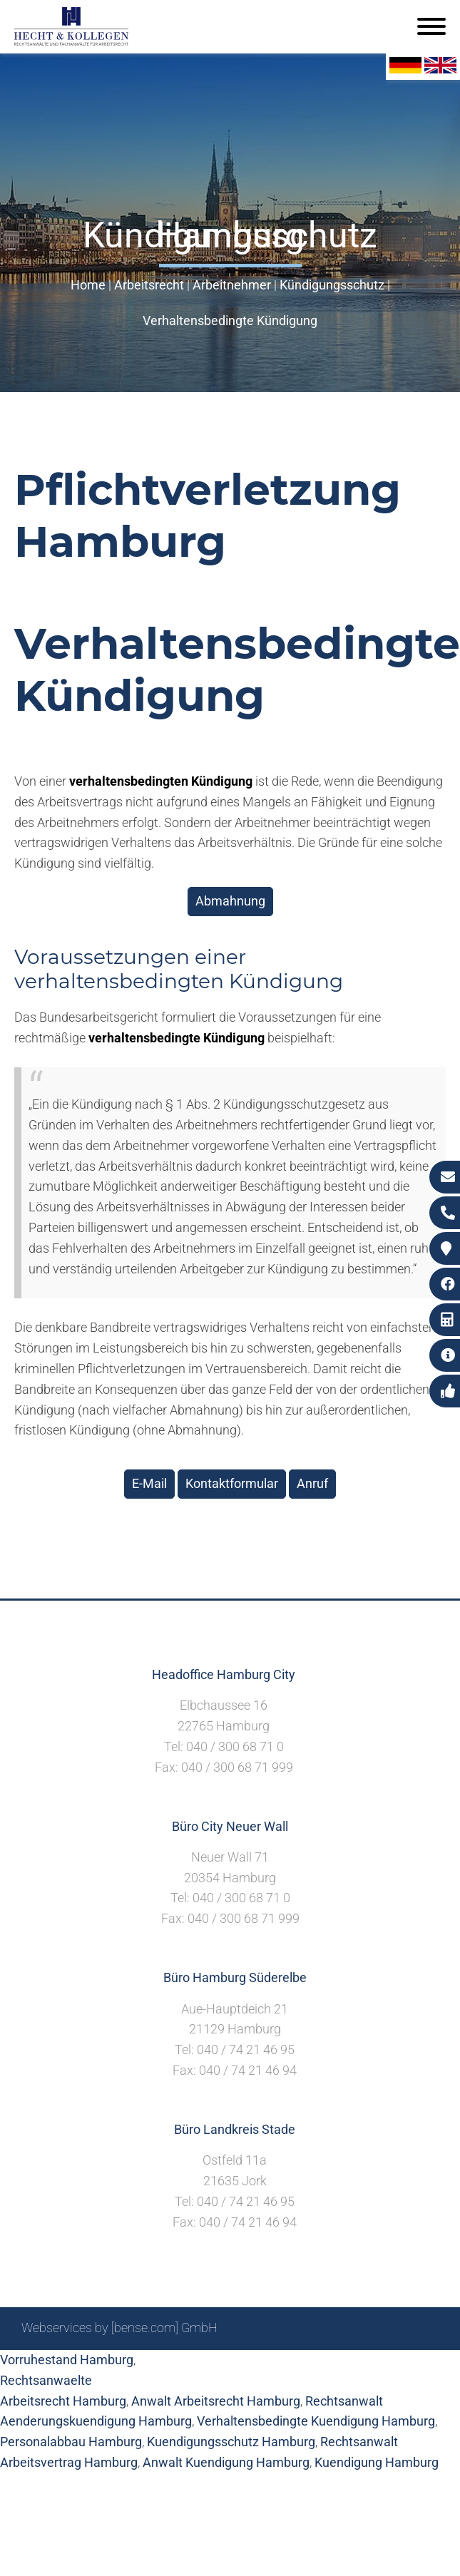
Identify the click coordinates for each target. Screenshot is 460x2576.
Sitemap (166, 2366)
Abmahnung (230, 900)
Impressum (274, 2366)
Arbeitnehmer (232, 284)
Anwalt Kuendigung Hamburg (226, 2462)
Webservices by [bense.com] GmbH (119, 2327)
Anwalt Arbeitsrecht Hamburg (215, 2400)
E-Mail (149, 1483)
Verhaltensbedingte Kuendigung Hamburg (316, 2420)
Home (88, 284)
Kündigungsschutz (332, 284)
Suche (215, 2366)
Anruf (312, 1483)
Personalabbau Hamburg (71, 2441)
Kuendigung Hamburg (377, 2462)
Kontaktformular (231, 1483)
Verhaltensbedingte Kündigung (230, 320)
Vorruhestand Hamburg (66, 2359)
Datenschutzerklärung (377, 2366)
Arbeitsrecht (149, 284)
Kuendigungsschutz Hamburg (231, 2441)
